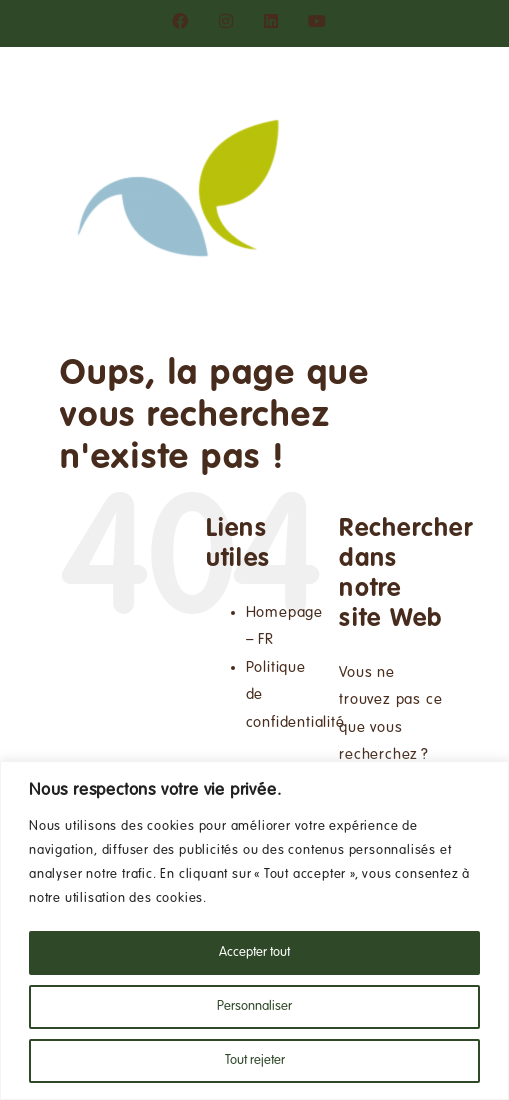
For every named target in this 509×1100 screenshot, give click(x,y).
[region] (254, 930)
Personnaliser (254, 1007)
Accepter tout (254, 953)
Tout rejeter (255, 1061)
